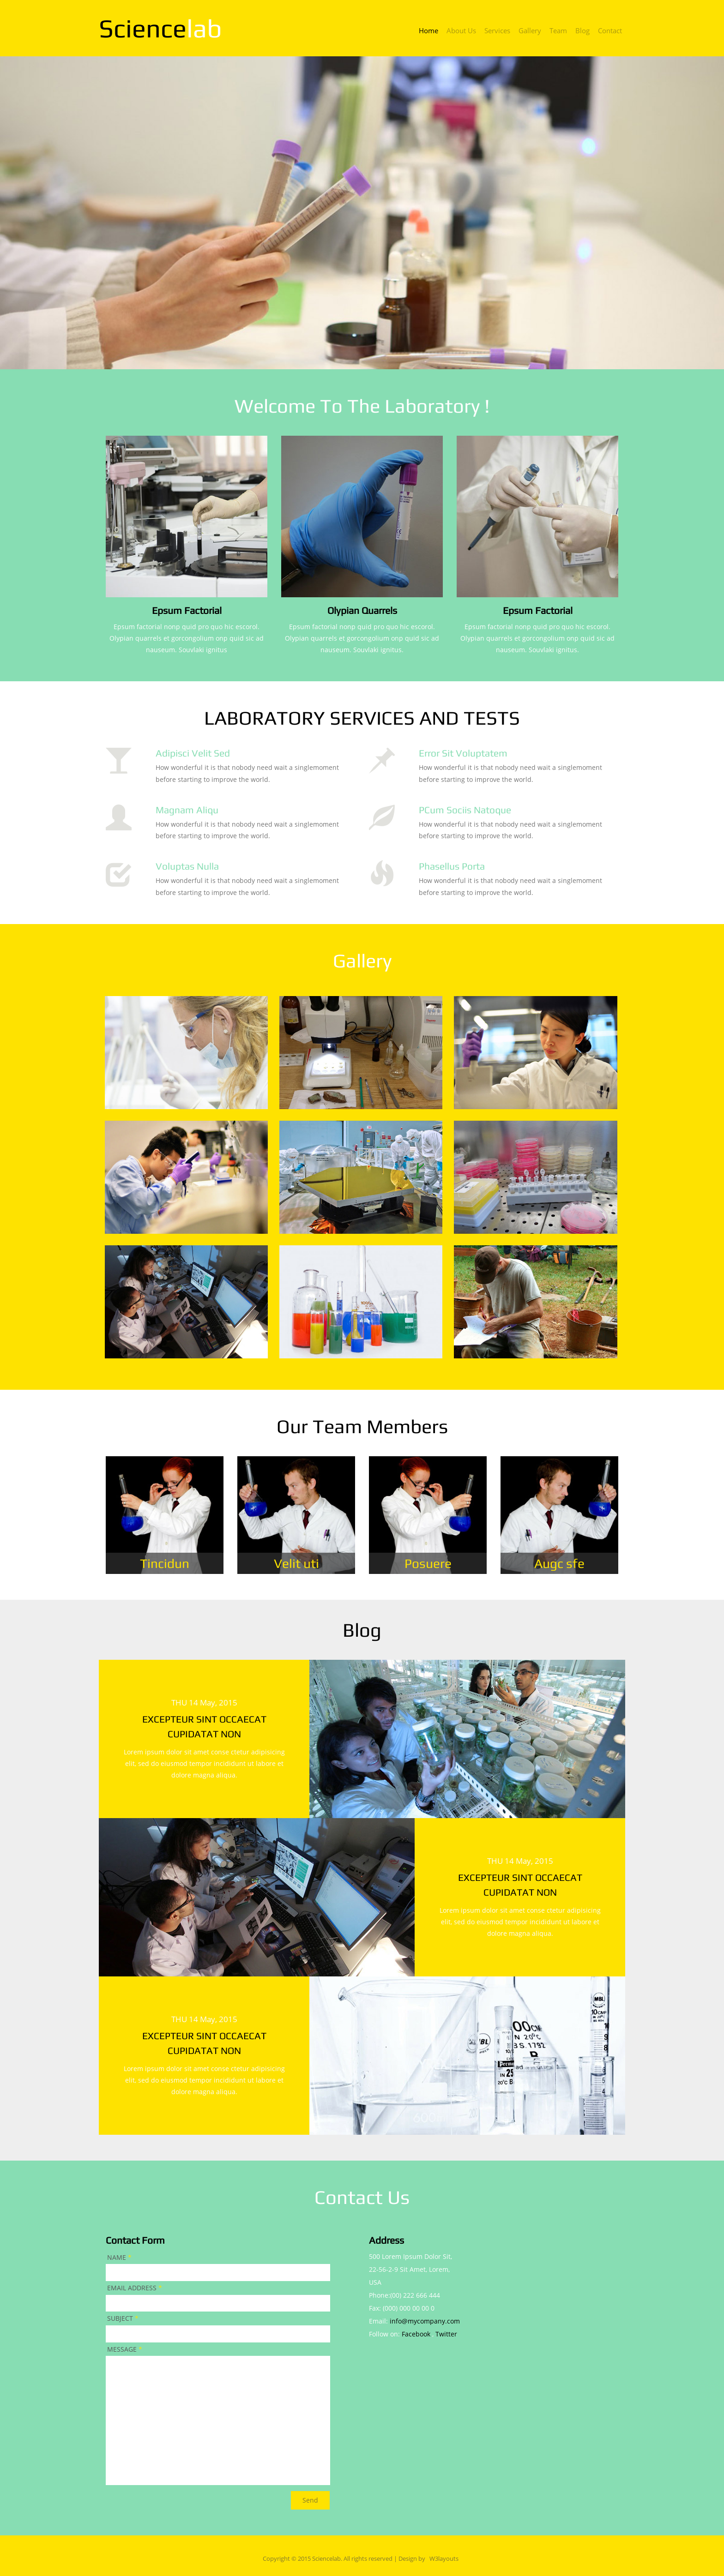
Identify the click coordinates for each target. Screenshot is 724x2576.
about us (461, 31)
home (428, 31)
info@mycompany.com (425, 2321)
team (558, 31)
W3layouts (444, 2559)
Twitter (446, 2334)
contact (610, 31)
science (160, 28)
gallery (530, 31)
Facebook (416, 2334)
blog (582, 31)
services (497, 31)
